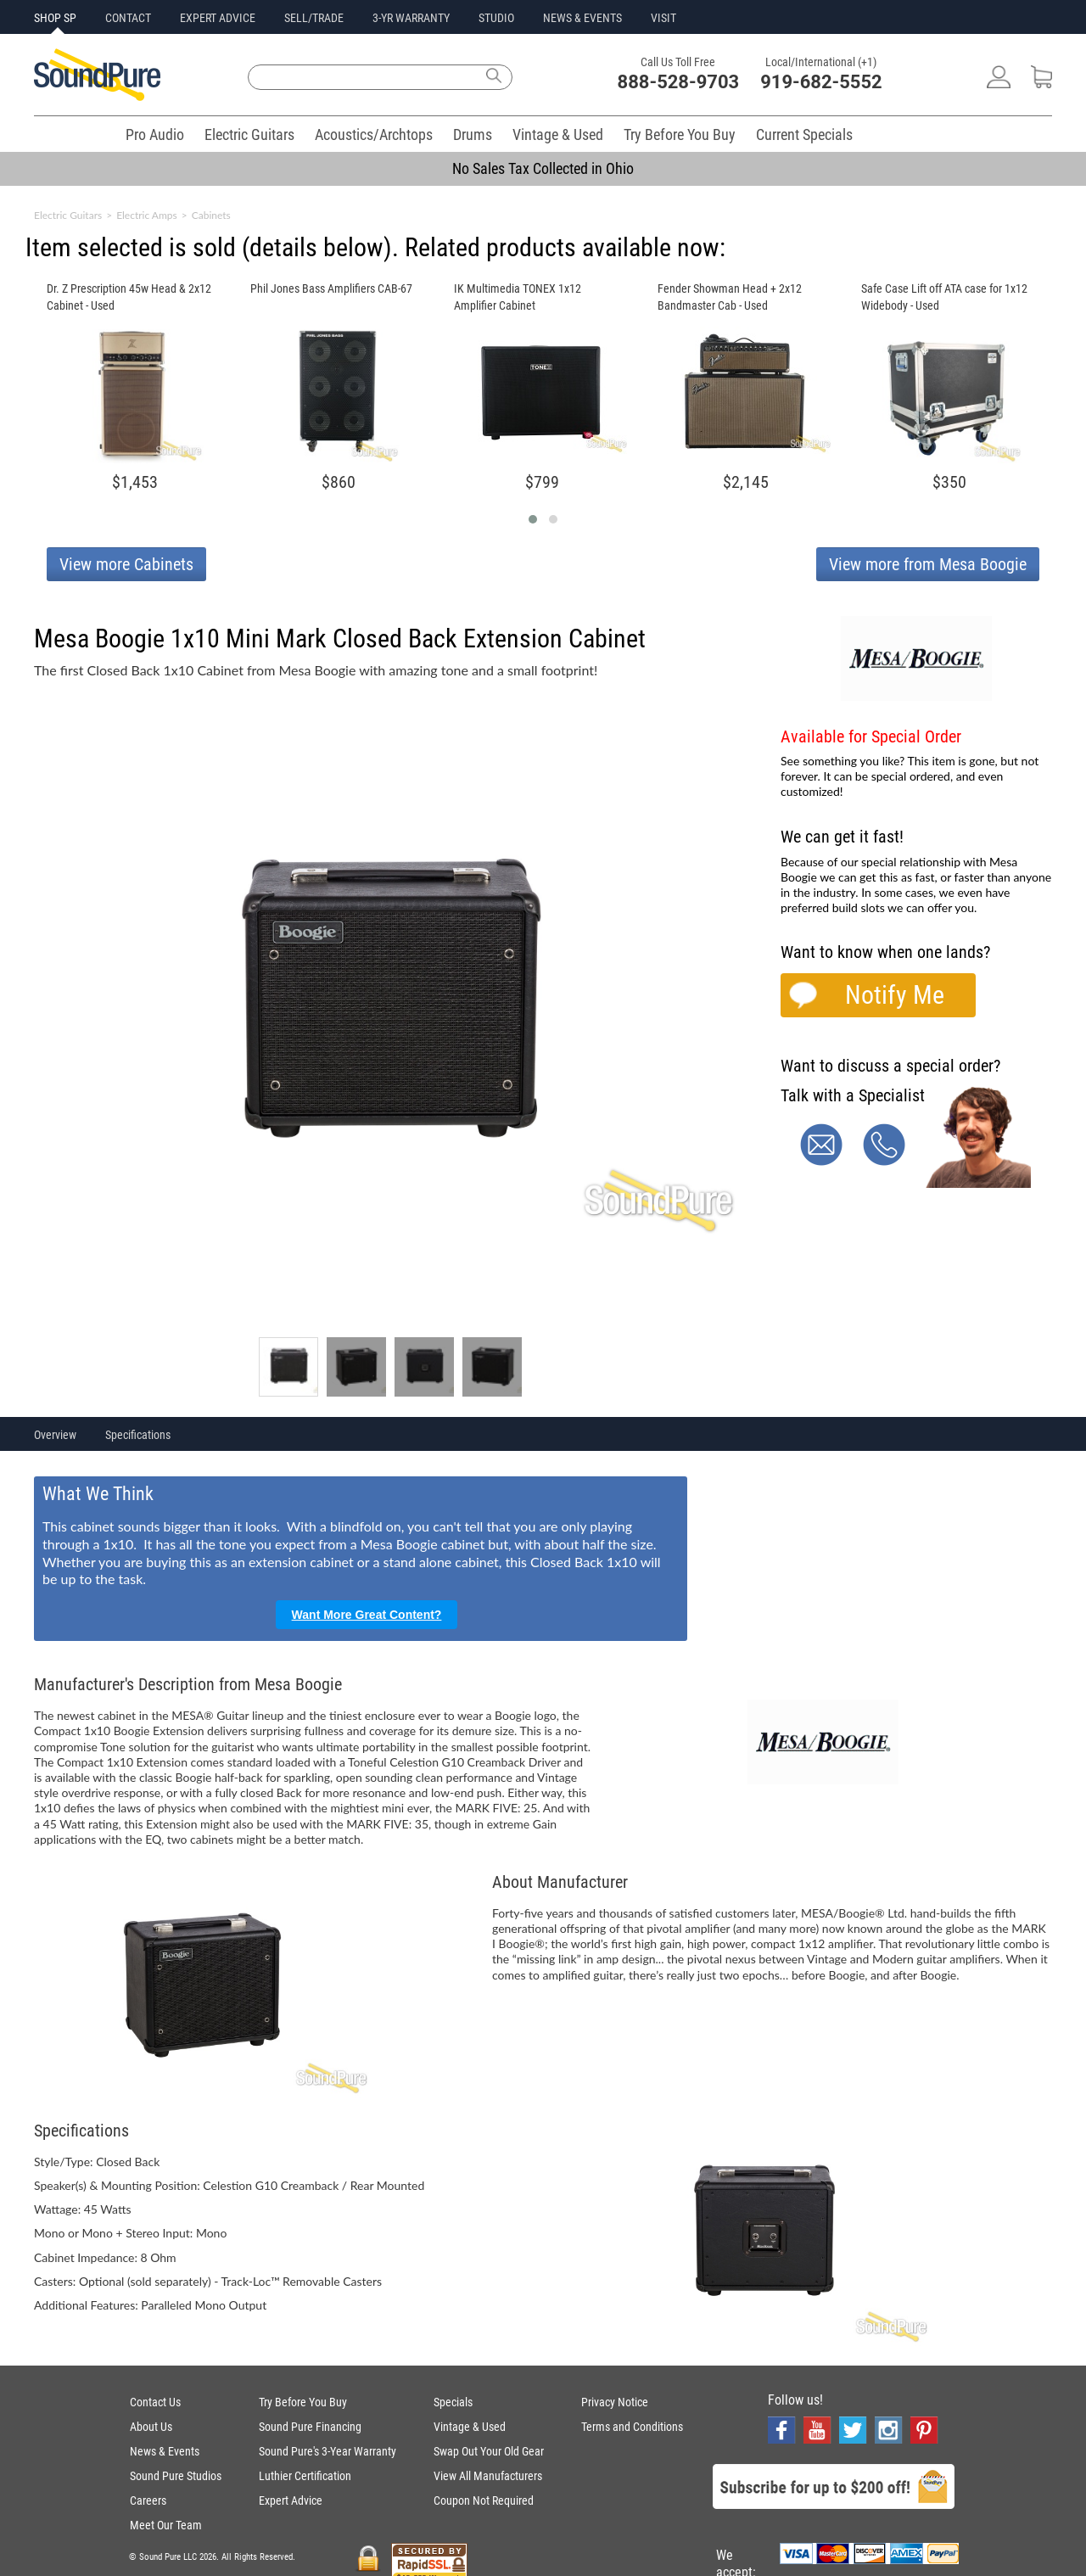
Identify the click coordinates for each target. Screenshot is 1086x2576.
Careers (148, 2500)
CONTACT (128, 18)
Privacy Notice (614, 2402)
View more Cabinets (126, 564)
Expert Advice (290, 2500)
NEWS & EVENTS (582, 18)
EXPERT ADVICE (217, 18)
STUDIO (496, 18)
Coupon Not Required (484, 2500)
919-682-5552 (821, 81)
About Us (151, 2426)
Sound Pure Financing (310, 2426)
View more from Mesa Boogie (928, 564)
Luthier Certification (305, 2476)
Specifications (138, 1435)
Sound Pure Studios (175, 2476)
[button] (533, 519)
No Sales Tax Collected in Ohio (543, 168)
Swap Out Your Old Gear (489, 2451)
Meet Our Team (166, 2525)
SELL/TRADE (314, 18)
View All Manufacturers (488, 2476)
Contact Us (155, 2402)
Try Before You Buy (680, 134)
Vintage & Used (557, 134)
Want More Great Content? (367, 1614)
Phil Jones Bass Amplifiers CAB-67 (331, 288)
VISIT (663, 18)
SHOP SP (55, 18)
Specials (453, 2402)
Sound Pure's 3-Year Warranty (327, 2451)
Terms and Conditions (632, 2426)
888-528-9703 (679, 81)
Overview (55, 1435)
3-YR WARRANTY (411, 18)
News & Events (164, 2451)
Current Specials (804, 134)
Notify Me (894, 995)
